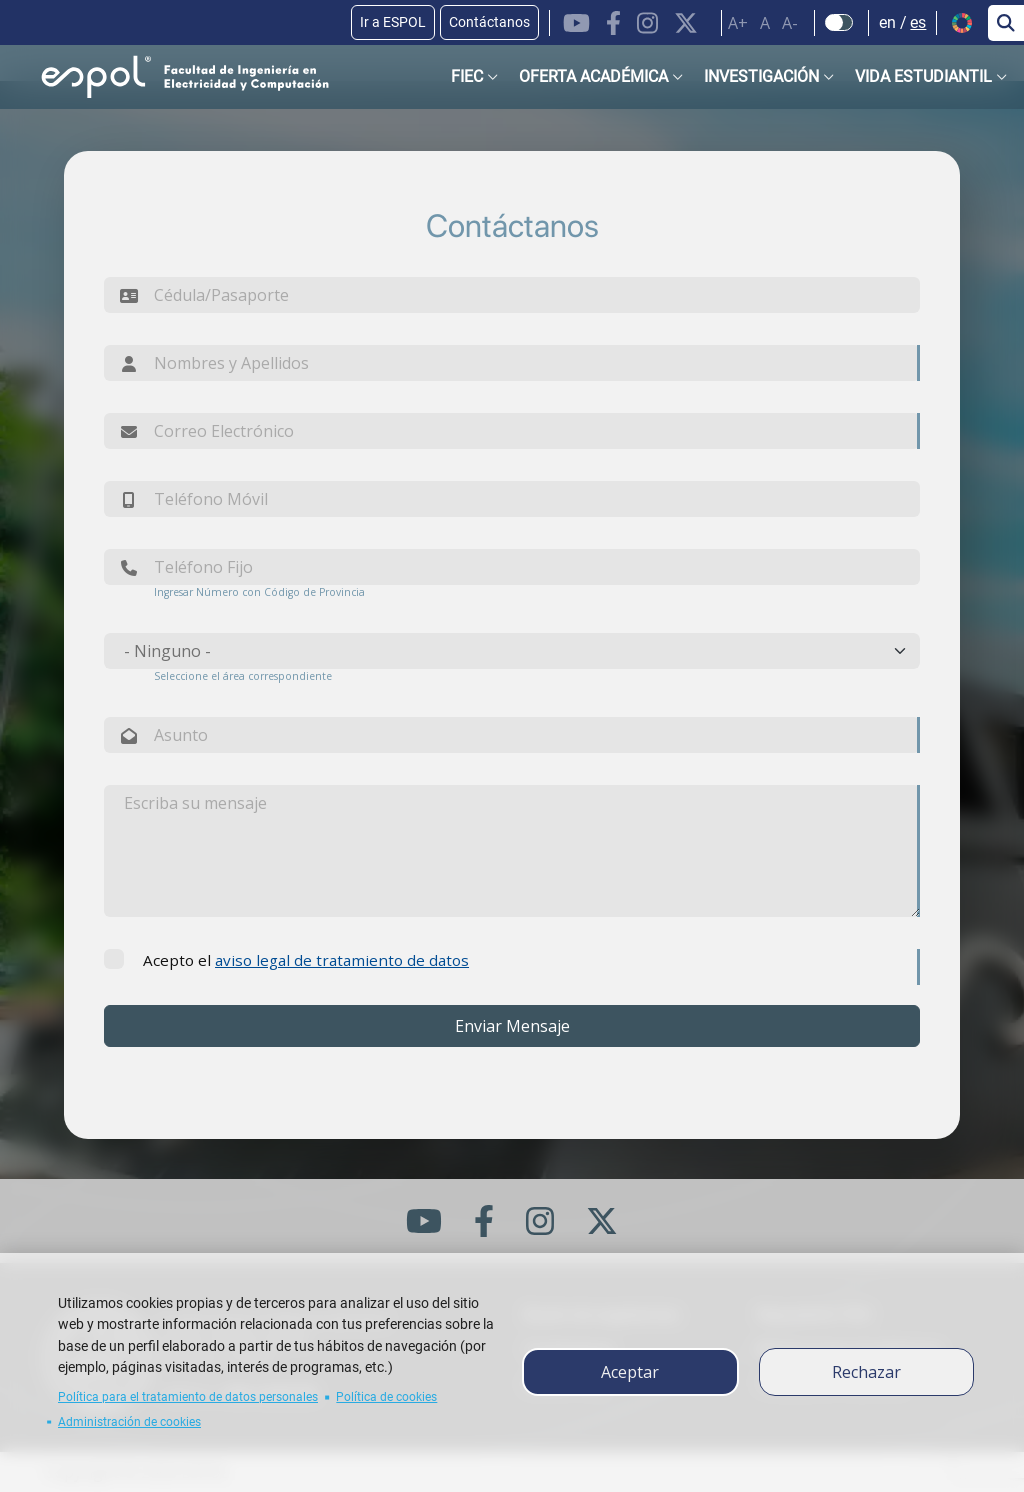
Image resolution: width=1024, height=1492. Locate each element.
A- (790, 23)
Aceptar (630, 1372)
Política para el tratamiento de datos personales (188, 1397)
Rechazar (866, 1372)
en (887, 22)
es (918, 22)
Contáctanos (489, 22)
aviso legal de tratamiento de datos (342, 960)
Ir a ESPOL (393, 22)
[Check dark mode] (839, 23)
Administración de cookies (129, 1422)
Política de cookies (386, 1397)
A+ (738, 23)
